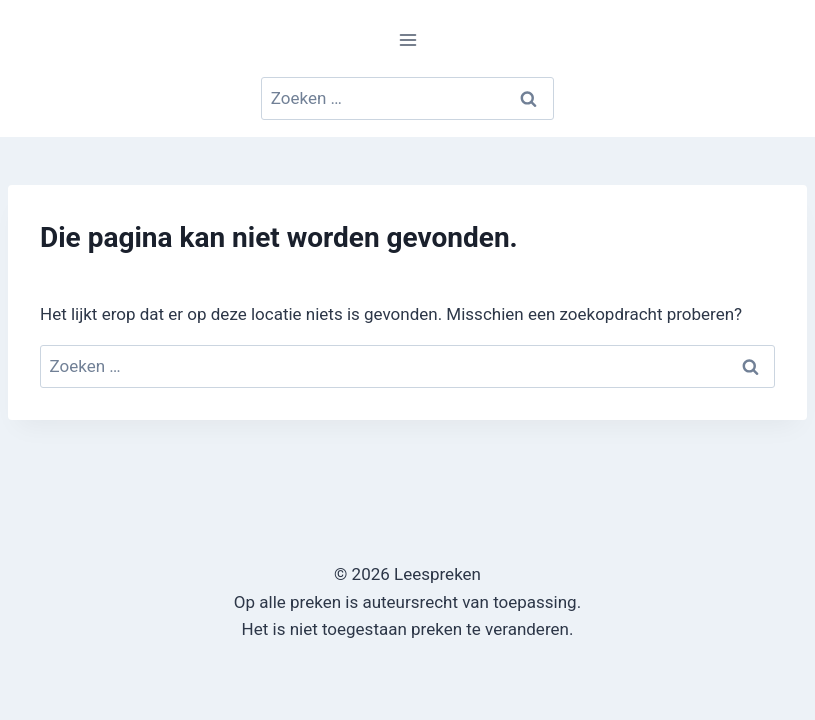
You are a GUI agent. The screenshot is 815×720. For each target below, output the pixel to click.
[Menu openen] (407, 39)
